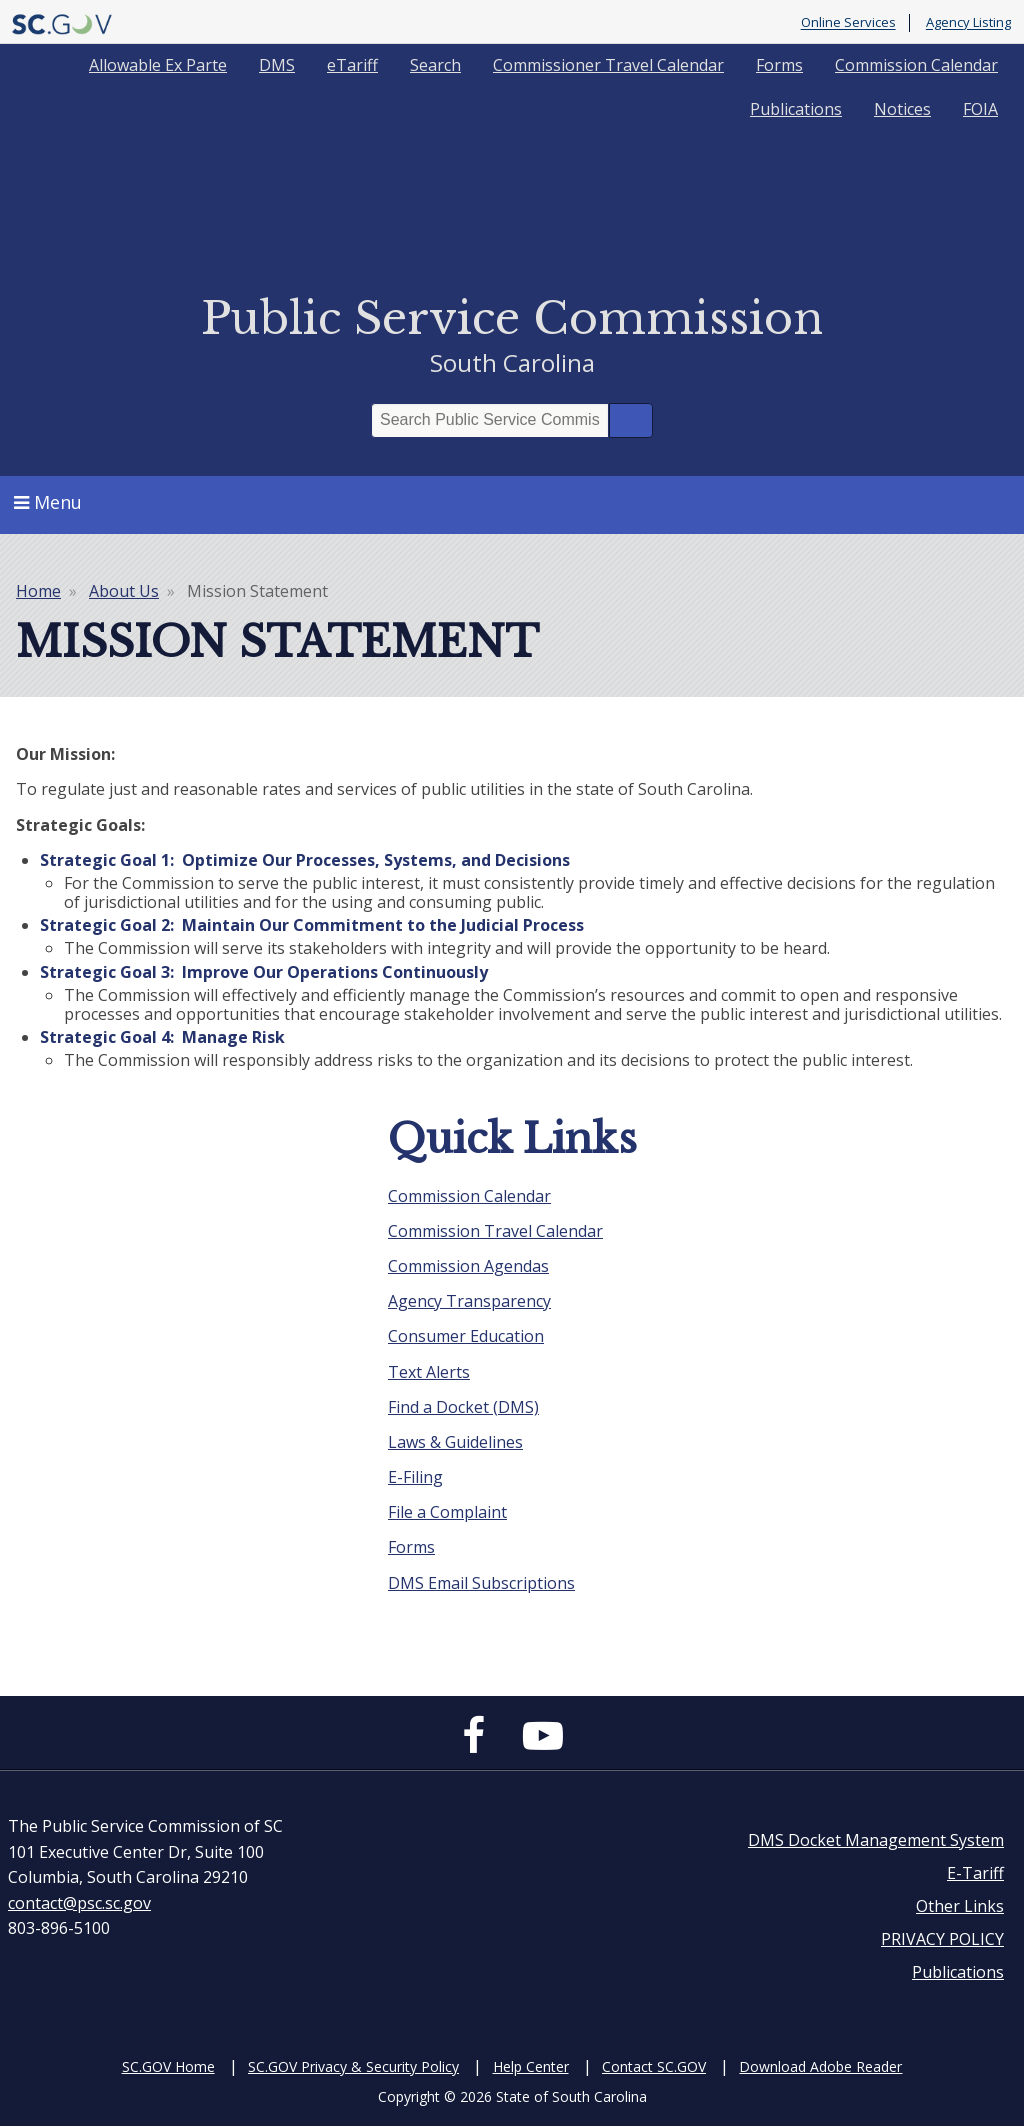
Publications (796, 109)
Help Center (531, 2066)
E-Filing (415, 1477)
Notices (902, 109)
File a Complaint (447, 1512)
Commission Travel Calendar (495, 1231)
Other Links (960, 1906)
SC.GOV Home (168, 2066)
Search (435, 65)
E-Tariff (975, 1873)
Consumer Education (466, 1336)
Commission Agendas (468, 1266)
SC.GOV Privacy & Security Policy (353, 2066)
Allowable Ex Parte (158, 65)
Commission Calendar (916, 65)
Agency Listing (968, 23)
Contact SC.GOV (654, 2066)
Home (38, 591)
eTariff (352, 65)
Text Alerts (429, 1372)
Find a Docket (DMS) (463, 1407)
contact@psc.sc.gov (79, 1903)
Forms (779, 65)
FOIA (980, 109)
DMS (277, 65)
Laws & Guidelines (455, 1442)
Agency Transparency (469, 1301)
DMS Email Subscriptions (481, 1583)
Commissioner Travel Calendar (608, 65)
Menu (48, 502)
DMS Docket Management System (876, 1840)
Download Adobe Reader (820, 2066)
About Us (124, 591)
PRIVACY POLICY (942, 1939)
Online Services (848, 23)
